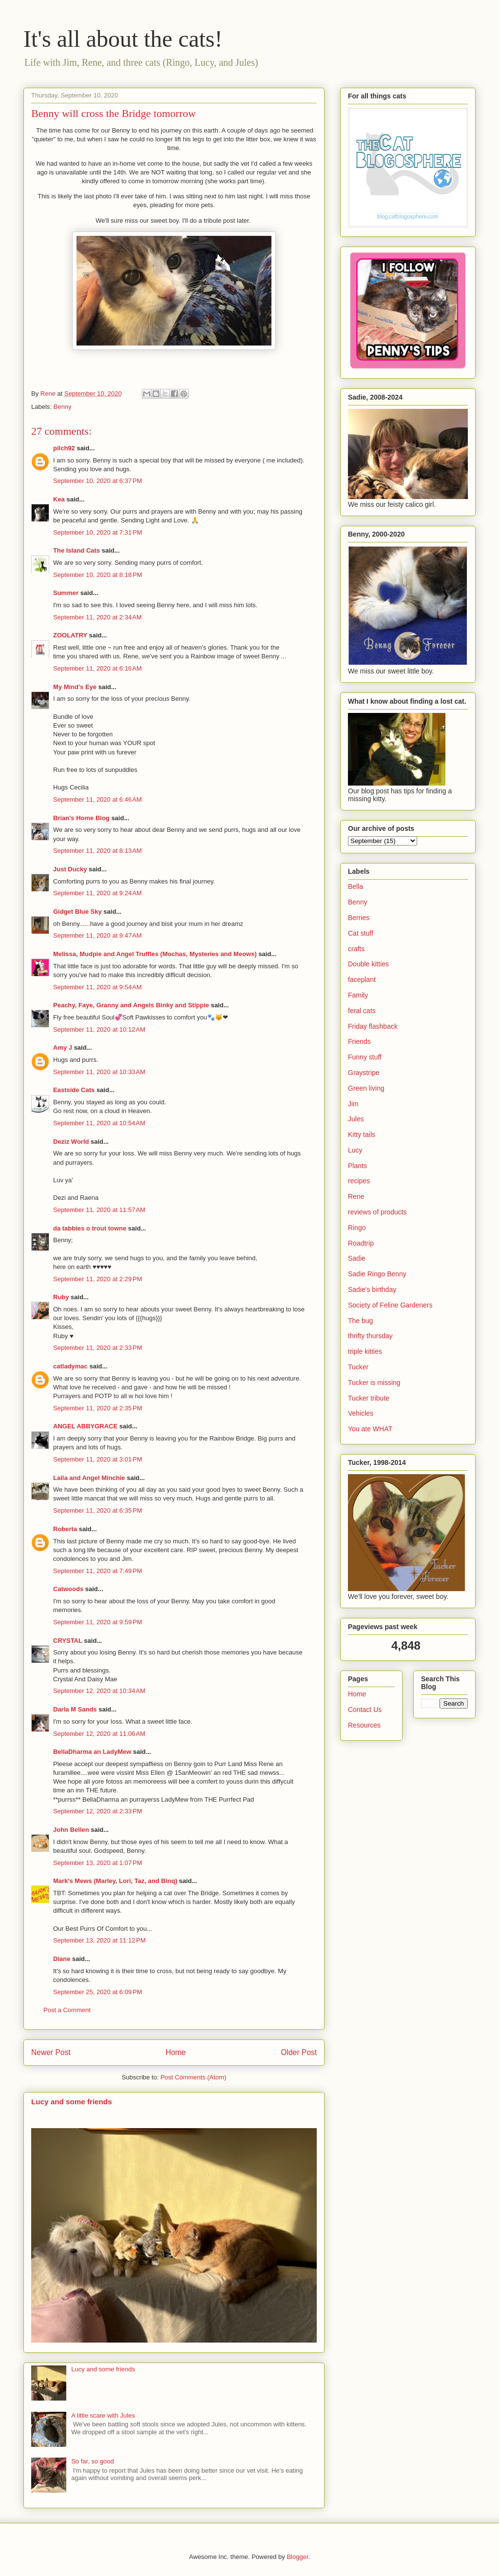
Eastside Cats (74, 1090)
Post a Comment (67, 2010)
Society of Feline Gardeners (390, 1305)
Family (358, 995)
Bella (355, 886)
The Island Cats (76, 550)
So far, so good (92, 2461)
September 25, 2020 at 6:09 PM (97, 1992)
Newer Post (51, 2052)
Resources (364, 1725)
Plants (357, 1166)
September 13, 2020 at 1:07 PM (97, 1862)
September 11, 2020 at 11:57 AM (99, 1209)
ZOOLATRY (70, 635)
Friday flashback (373, 1026)
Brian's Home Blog (81, 818)
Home (176, 2052)
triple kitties (365, 1351)
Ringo (357, 1227)
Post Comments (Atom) (193, 2077)
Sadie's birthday (372, 1289)
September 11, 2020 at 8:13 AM (97, 850)
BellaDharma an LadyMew (92, 1751)
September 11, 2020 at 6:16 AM (97, 668)
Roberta (65, 1529)
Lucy (355, 1150)
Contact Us (365, 1709)
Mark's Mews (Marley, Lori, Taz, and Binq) (115, 1880)
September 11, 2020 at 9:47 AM (97, 935)
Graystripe (364, 1073)
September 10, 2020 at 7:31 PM (97, 532)
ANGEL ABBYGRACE (85, 1426)
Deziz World (71, 1141)
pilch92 (64, 448)
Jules (356, 1119)
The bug (360, 1321)
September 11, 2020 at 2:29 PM (97, 1279)
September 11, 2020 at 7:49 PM (97, 1571)
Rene (356, 1196)
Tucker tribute (368, 1398)
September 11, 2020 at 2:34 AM (97, 617)
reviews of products (377, 1212)
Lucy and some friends (71, 2101)
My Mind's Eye (74, 687)
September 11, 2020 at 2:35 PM (97, 1408)
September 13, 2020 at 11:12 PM (99, 1940)
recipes (359, 1181)
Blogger (297, 2556)
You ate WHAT (370, 1429)
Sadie (356, 1258)
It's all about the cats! (123, 39)
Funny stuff (365, 1057)
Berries (358, 918)
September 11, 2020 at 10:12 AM (99, 1029)
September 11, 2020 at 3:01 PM (97, 1459)
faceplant (362, 979)
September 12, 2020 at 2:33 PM (97, 1811)
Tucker (358, 1367)
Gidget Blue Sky (77, 911)
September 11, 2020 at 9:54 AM (97, 987)
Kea (59, 499)
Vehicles (360, 1413)
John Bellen (71, 1829)
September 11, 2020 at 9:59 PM (97, 1622)
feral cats (362, 1011)
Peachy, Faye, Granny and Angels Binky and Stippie (131, 1005)
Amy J (62, 1047)
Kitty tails (361, 1134)
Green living (366, 1088)
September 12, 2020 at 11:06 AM (99, 1733)
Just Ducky (70, 869)
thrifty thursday (370, 1336)
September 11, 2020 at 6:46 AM (97, 799)
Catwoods (68, 1589)
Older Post (299, 2052)
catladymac (70, 1366)
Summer (65, 592)
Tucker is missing (374, 1382)
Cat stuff (360, 933)
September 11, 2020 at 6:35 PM (97, 1510)
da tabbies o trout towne (89, 1228)
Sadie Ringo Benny (377, 1274)
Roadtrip (361, 1243)
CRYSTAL (67, 1640)
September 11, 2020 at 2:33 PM (97, 1347)
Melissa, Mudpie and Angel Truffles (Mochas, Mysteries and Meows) (155, 954)
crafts (356, 949)
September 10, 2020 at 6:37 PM (97, 480)
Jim (353, 1104)
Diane (61, 1958)
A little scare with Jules (103, 2415)
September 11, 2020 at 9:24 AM (97, 893)
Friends (359, 1041)
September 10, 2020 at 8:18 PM (97, 574)
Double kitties (368, 964)
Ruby (61, 1297)
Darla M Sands (75, 1709)
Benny (63, 406)
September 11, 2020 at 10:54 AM (99, 1123)
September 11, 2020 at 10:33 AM (99, 1072)
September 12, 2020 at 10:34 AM (99, 1690)
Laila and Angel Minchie (89, 1477)
